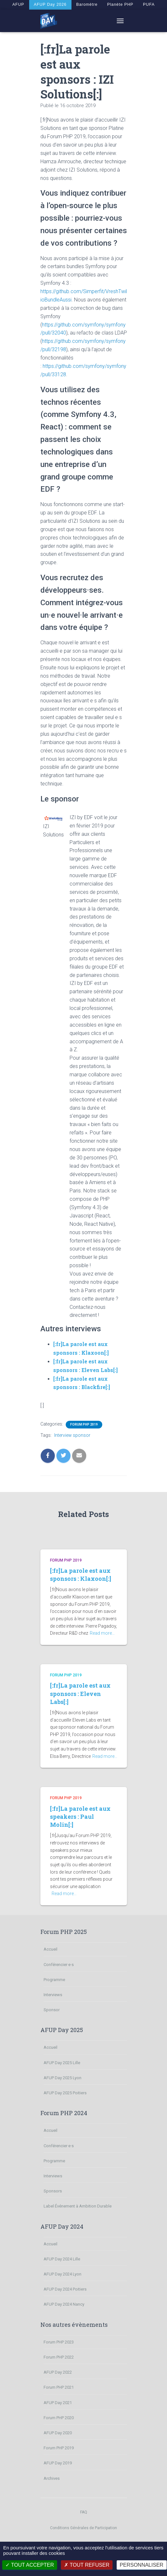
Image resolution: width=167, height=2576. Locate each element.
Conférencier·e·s (59, 1964)
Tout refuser (86, 2565)
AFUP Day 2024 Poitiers (65, 2289)
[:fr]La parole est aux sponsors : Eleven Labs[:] (80, 1693)
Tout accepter (29, 2565)
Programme (54, 1979)
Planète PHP (122, 4)
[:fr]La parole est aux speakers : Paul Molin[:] (80, 1816)
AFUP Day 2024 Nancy (64, 2304)
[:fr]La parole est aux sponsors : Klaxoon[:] (80, 1574)
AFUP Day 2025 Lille (62, 2062)
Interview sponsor (72, 1435)
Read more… (102, 1633)
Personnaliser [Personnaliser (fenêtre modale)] (141, 2565)
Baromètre (87, 4)
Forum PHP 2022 (59, 2357)
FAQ (83, 2512)
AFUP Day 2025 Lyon (62, 2077)
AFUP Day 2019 (58, 2463)
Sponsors (53, 2191)
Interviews (53, 1994)
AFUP (16, 4)
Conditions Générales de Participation (83, 2528)
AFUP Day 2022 (58, 2372)
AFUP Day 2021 (58, 2402)
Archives (52, 2478)
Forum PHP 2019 (84, 1424)
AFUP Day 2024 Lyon (62, 2274)
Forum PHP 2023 (59, 2342)
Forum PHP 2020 (59, 2417)
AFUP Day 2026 (49, 4)
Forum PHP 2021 (59, 2387)
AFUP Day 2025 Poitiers (65, 2092)
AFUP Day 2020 (58, 2432)
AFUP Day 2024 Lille (62, 2259)
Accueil (50, 1949)
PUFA (151, 4)
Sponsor (52, 2009)
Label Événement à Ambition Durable (78, 2206)
